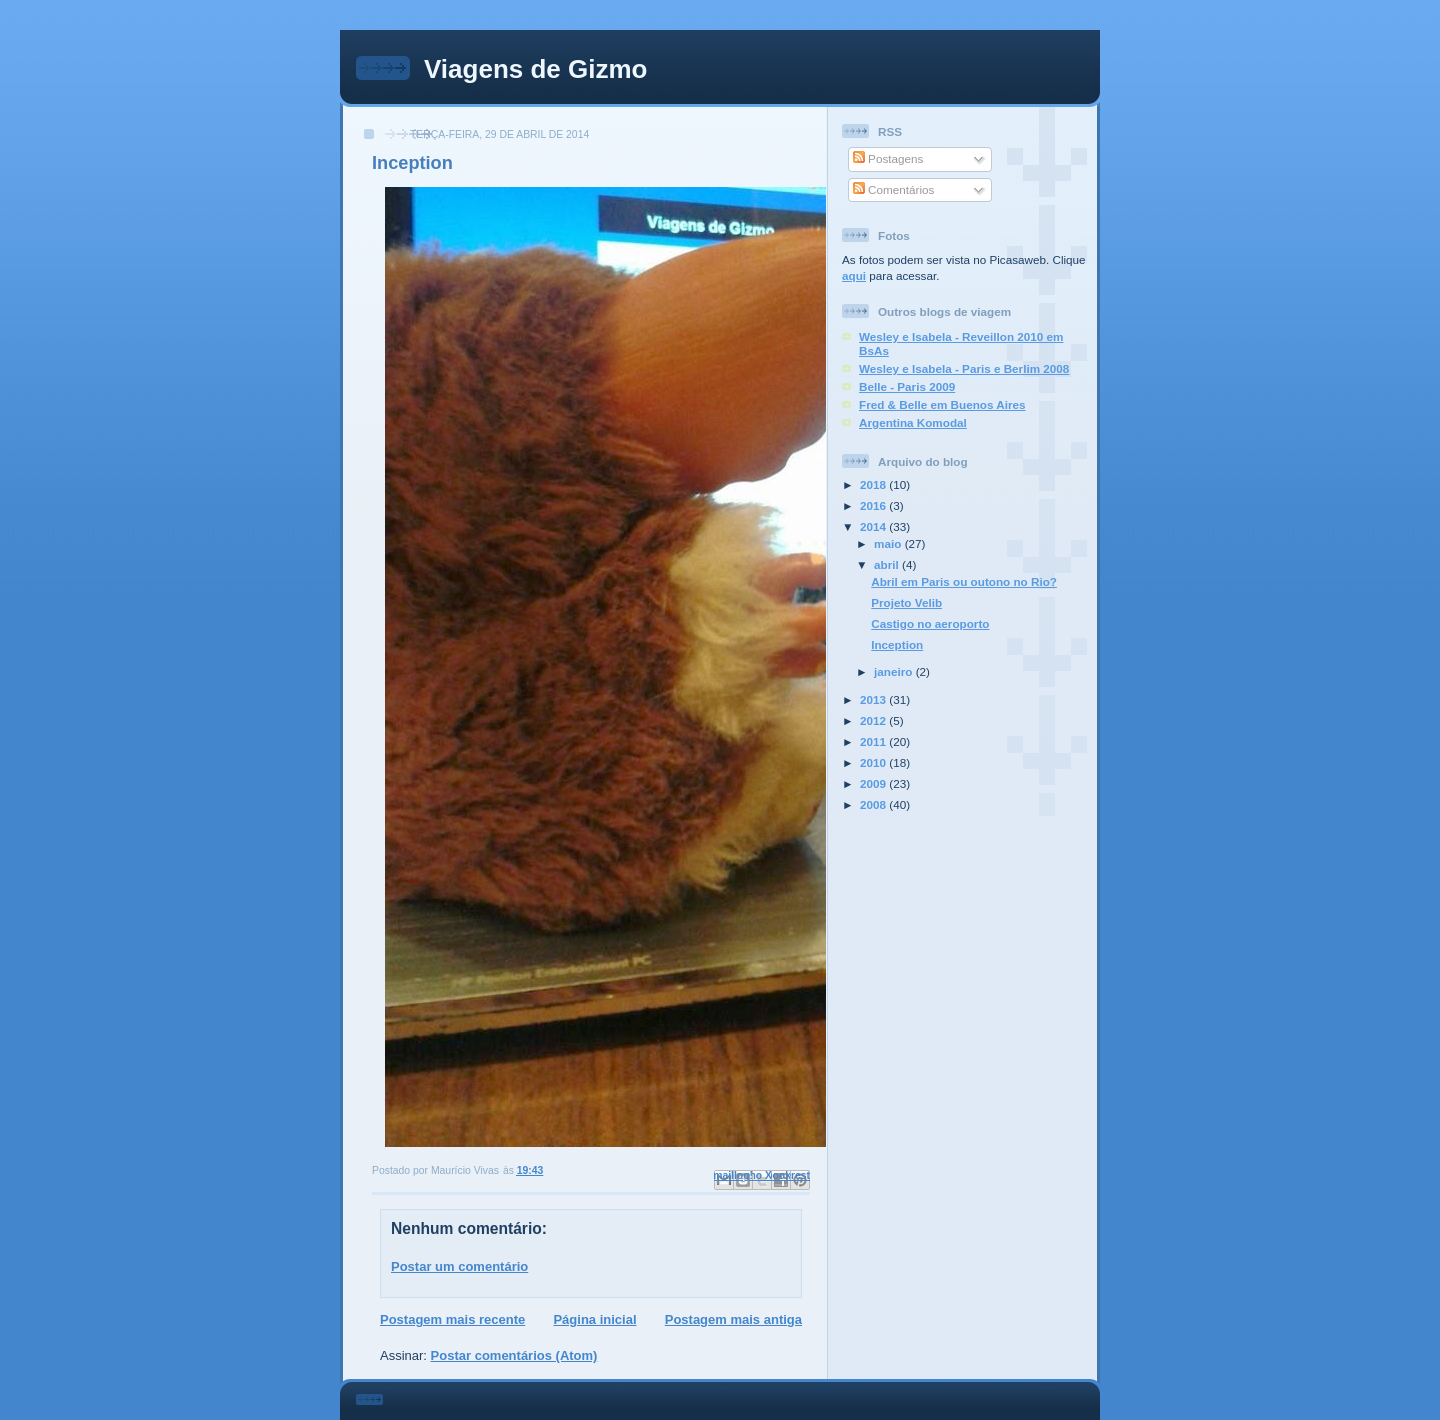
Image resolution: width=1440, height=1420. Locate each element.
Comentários (894, 189)
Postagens (888, 158)
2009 (874, 783)
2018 (874, 484)
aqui (854, 275)
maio (889, 543)
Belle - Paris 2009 (907, 386)
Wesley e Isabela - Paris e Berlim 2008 (964, 368)
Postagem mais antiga (733, 1319)
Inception (897, 644)
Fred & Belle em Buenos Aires (942, 404)
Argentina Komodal (913, 422)
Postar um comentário (459, 1266)
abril (888, 564)
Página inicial (594, 1319)
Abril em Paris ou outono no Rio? (964, 581)
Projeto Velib (906, 602)
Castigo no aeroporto (930, 623)
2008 (874, 804)
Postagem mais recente (452, 1319)
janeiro (895, 671)
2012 (874, 720)
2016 (874, 505)
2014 (874, 526)
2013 (874, 699)
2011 (874, 741)
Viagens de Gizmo (535, 69)
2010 (874, 762)
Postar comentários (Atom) (514, 1355)
